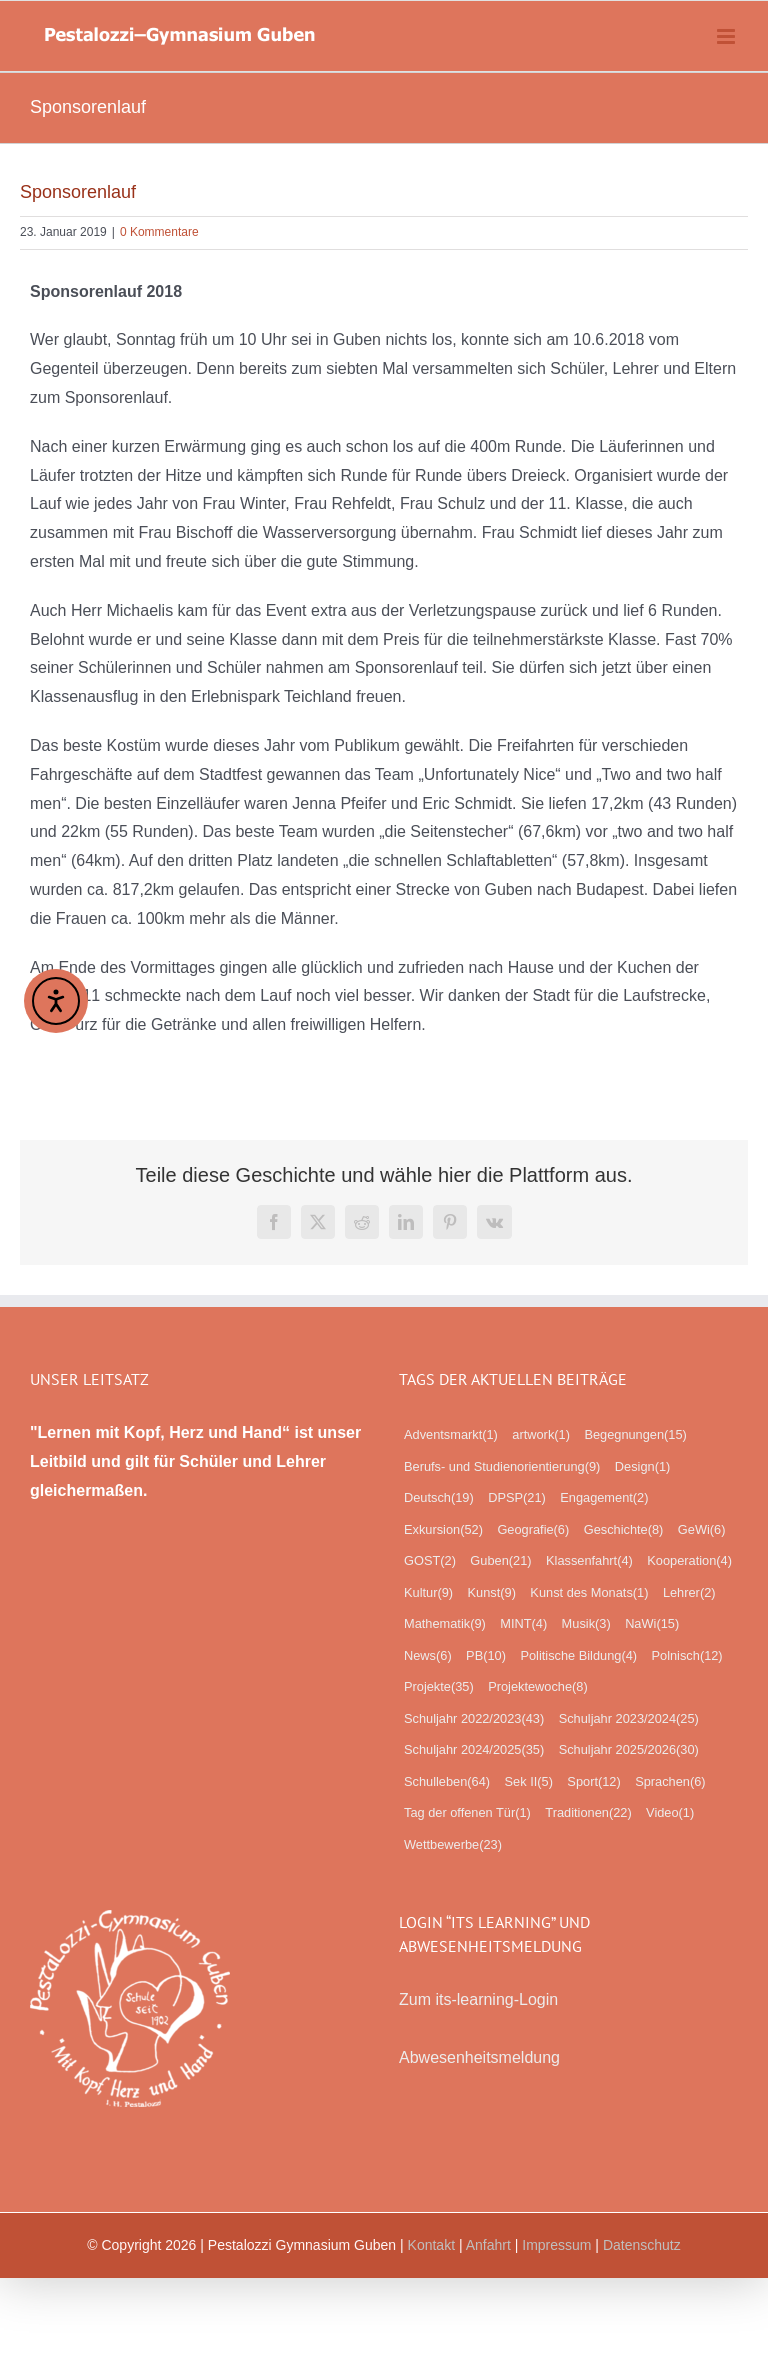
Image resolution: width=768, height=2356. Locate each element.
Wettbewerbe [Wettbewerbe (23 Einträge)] (453, 1845)
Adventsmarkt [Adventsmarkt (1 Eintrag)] (451, 1435)
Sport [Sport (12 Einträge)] (593, 1782)
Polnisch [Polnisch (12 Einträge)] (687, 1656)
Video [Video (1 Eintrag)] (670, 1813)
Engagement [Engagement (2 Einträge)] (604, 1498)
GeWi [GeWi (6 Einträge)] (702, 1530)
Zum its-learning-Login (478, 1999)
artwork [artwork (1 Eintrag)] (541, 1435)
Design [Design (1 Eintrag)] (642, 1467)
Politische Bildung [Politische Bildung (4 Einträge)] (578, 1656)
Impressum (556, 2245)
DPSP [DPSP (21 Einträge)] (517, 1498)
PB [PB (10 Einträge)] (486, 1656)
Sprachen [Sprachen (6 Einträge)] (670, 1782)
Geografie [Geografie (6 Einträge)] (533, 1530)
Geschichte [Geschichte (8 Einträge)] (624, 1530)
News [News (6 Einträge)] (428, 1656)
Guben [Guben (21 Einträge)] (500, 1561)
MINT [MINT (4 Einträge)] (523, 1624)
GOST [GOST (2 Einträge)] (430, 1561)
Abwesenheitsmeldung (479, 2057)
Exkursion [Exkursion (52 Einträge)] (443, 1530)
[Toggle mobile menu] (727, 36)
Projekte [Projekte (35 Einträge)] (439, 1687)
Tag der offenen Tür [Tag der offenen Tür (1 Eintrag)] (467, 1813)
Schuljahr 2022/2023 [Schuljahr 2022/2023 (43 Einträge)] (474, 1719)
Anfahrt (488, 2245)
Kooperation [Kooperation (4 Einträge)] (689, 1561)
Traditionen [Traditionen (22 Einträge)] (588, 1813)
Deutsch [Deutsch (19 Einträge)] (439, 1498)
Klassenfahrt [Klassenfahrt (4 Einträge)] (589, 1561)
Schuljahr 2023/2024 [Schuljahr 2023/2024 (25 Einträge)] (629, 1719)
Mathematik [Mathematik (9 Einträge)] (445, 1624)
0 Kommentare (159, 232)
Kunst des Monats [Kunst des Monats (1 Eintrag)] (589, 1593)
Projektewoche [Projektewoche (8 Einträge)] (538, 1687)
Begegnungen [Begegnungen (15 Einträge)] (635, 1435)
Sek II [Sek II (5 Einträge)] (529, 1782)
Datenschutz (642, 2245)
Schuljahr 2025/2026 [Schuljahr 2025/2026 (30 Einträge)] (629, 1750)
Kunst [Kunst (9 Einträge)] (492, 1593)
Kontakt (431, 2245)
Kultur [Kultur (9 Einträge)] (428, 1593)
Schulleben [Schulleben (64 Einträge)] (447, 1782)
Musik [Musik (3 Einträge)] (586, 1624)
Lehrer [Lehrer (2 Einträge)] (689, 1593)
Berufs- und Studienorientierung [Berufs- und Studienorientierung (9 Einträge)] (502, 1467)
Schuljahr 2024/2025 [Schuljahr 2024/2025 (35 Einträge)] (474, 1750)
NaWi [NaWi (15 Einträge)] (652, 1624)
